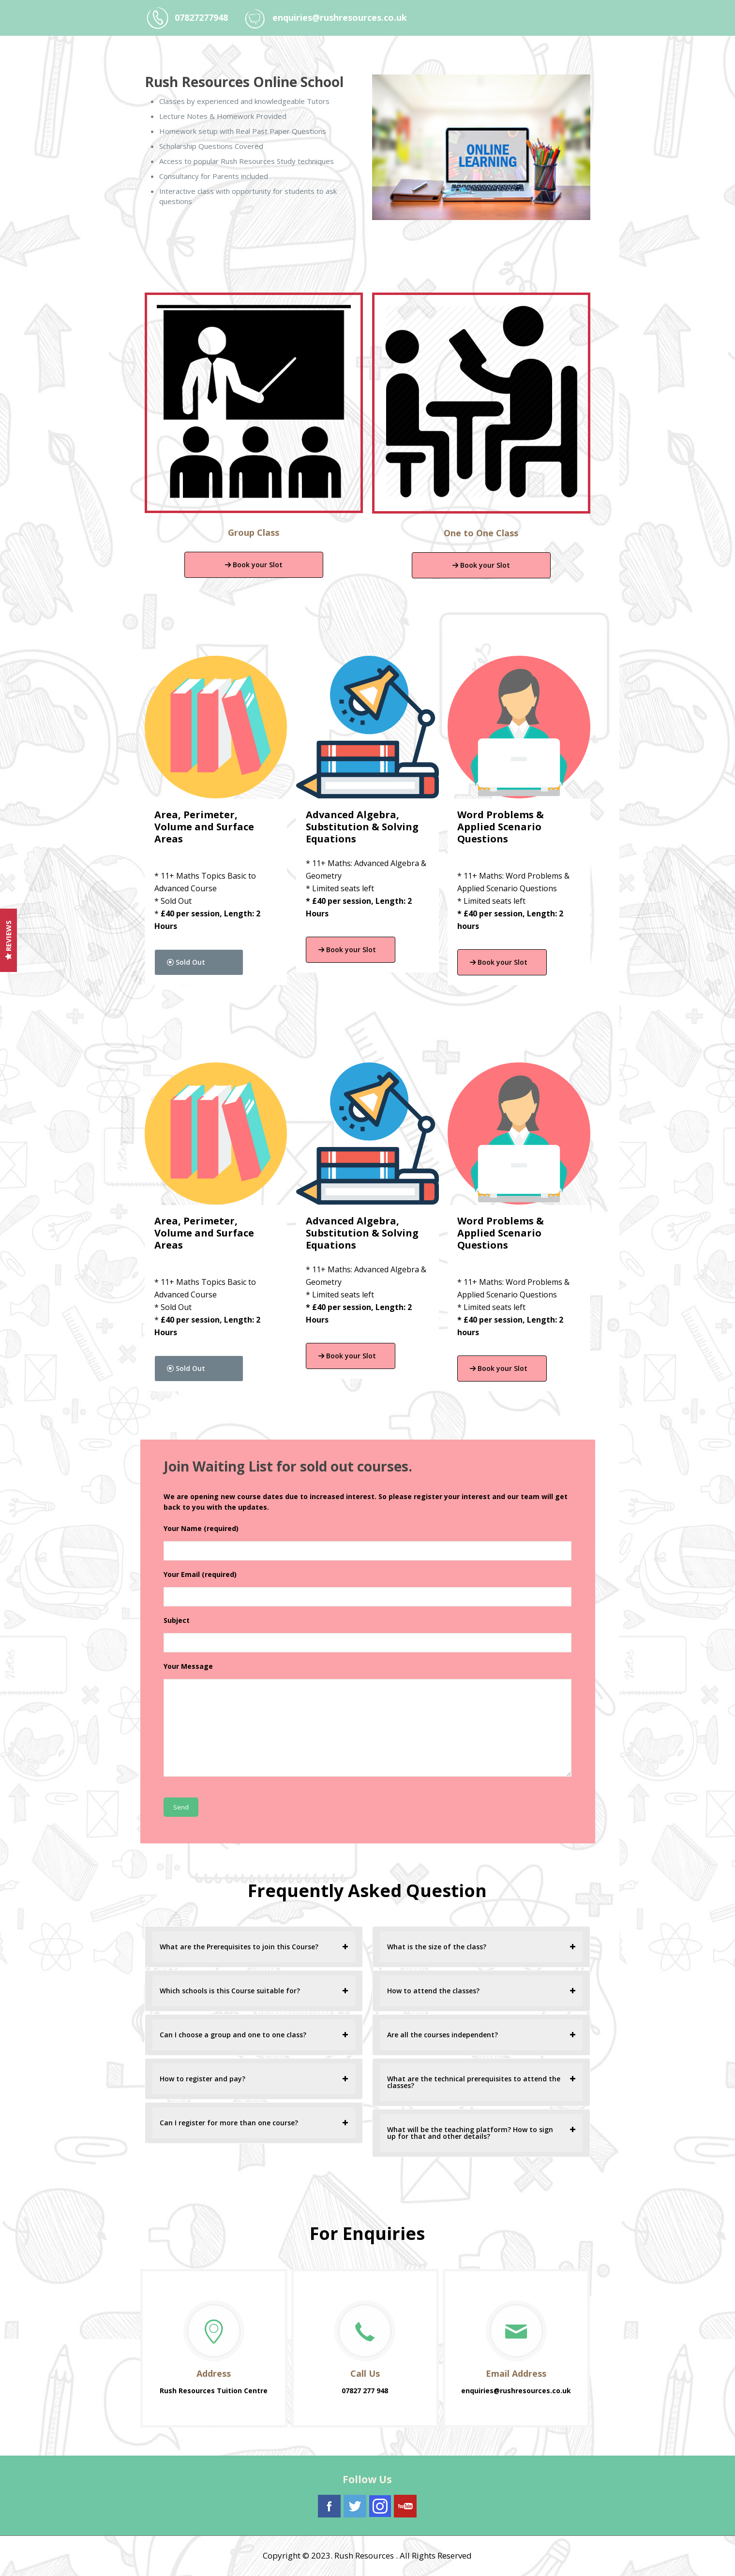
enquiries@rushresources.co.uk (339, 17)
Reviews (8, 940)
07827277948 (201, 17)
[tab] (253, 1947)
